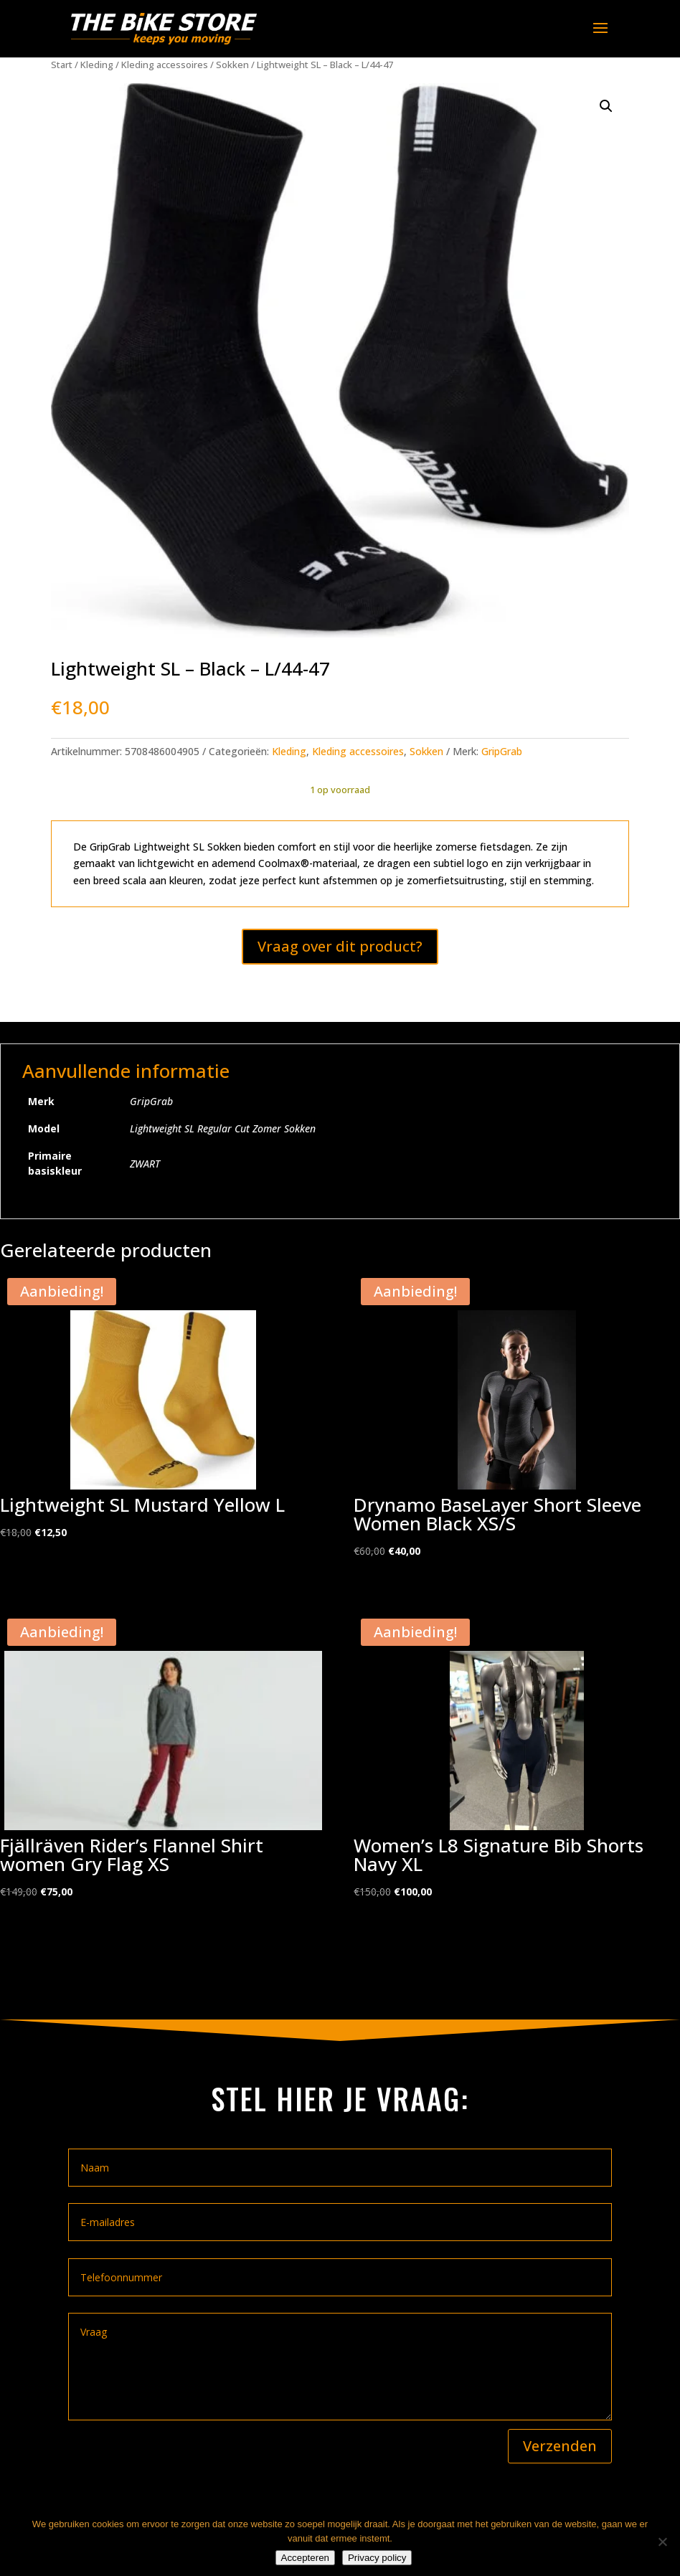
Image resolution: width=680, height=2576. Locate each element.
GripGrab (501, 751)
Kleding (96, 64)
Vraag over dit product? (340, 946)
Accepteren (305, 2557)
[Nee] (662, 2541)
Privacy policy (377, 2557)
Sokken (232, 64)
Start (61, 64)
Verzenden (560, 2446)
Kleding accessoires (164, 64)
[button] (606, 106)
